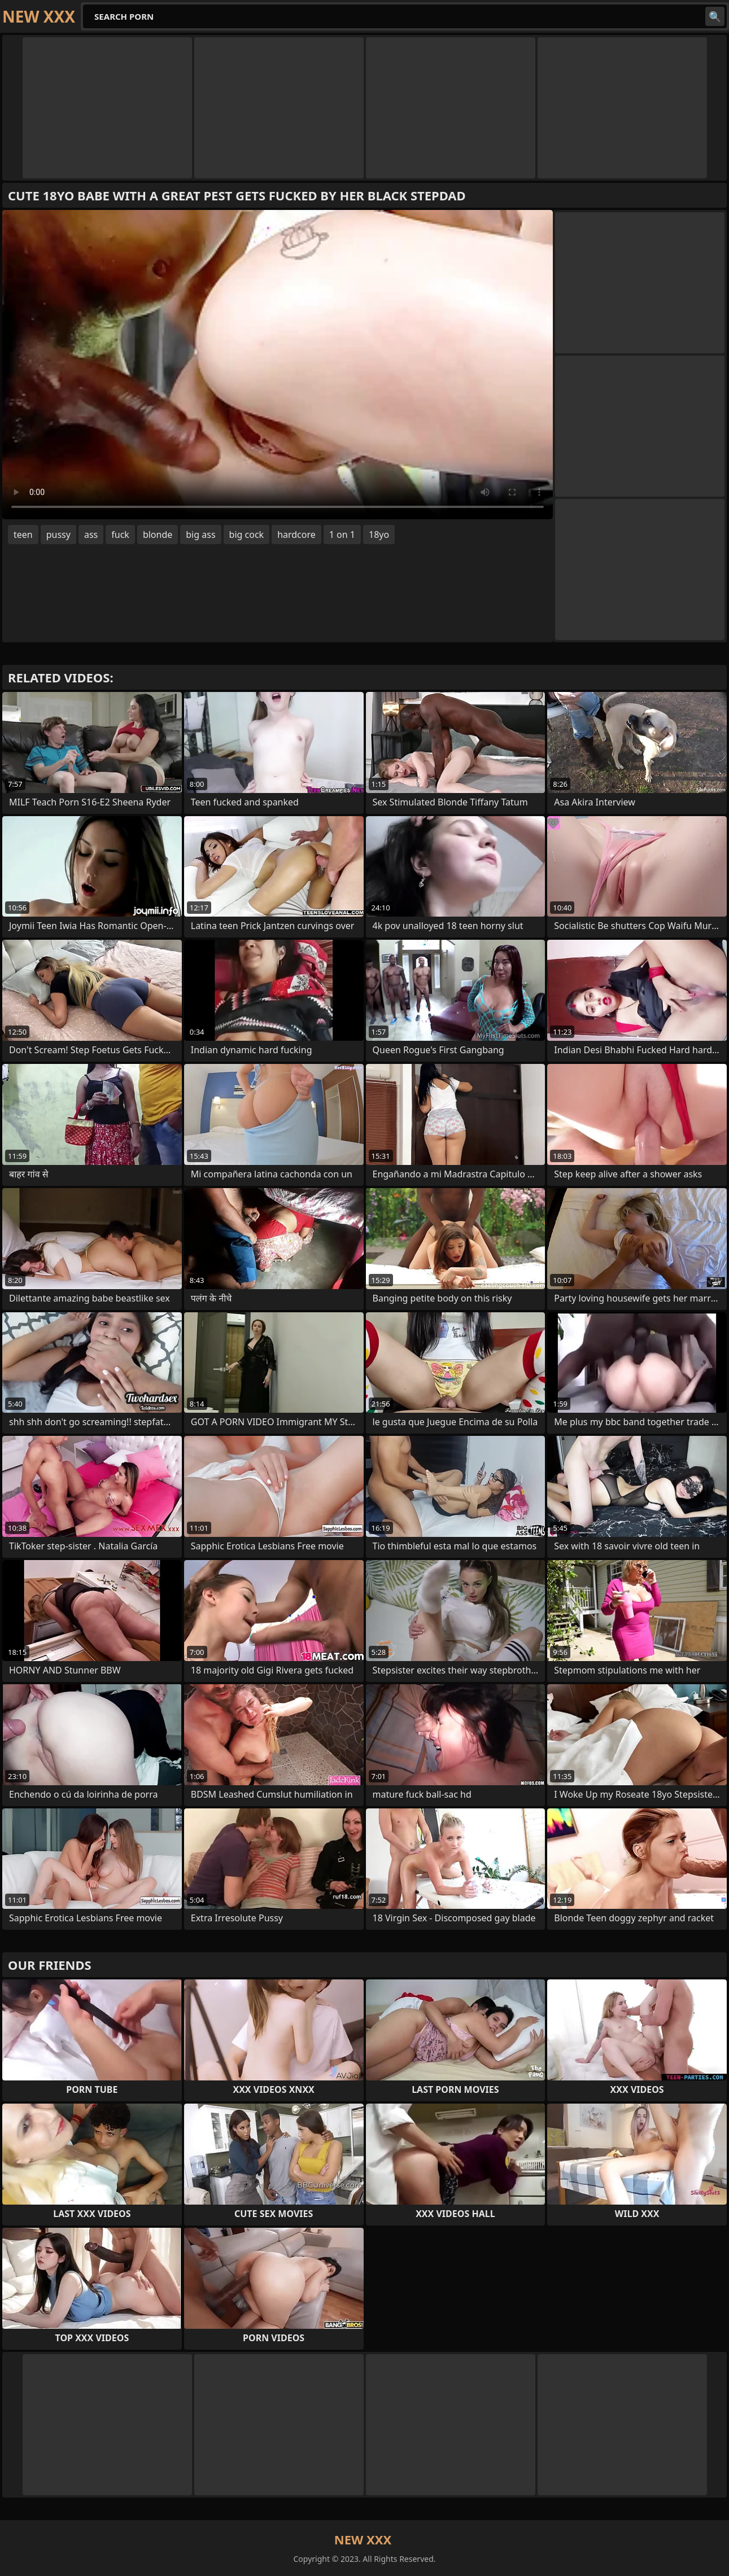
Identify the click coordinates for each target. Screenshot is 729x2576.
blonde (157, 534)
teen (23, 534)
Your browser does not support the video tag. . (277, 364)
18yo (379, 534)
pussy (58, 534)
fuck (120, 534)
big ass (200, 534)
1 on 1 (342, 534)
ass (91, 534)
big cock (246, 534)
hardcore (296, 534)
